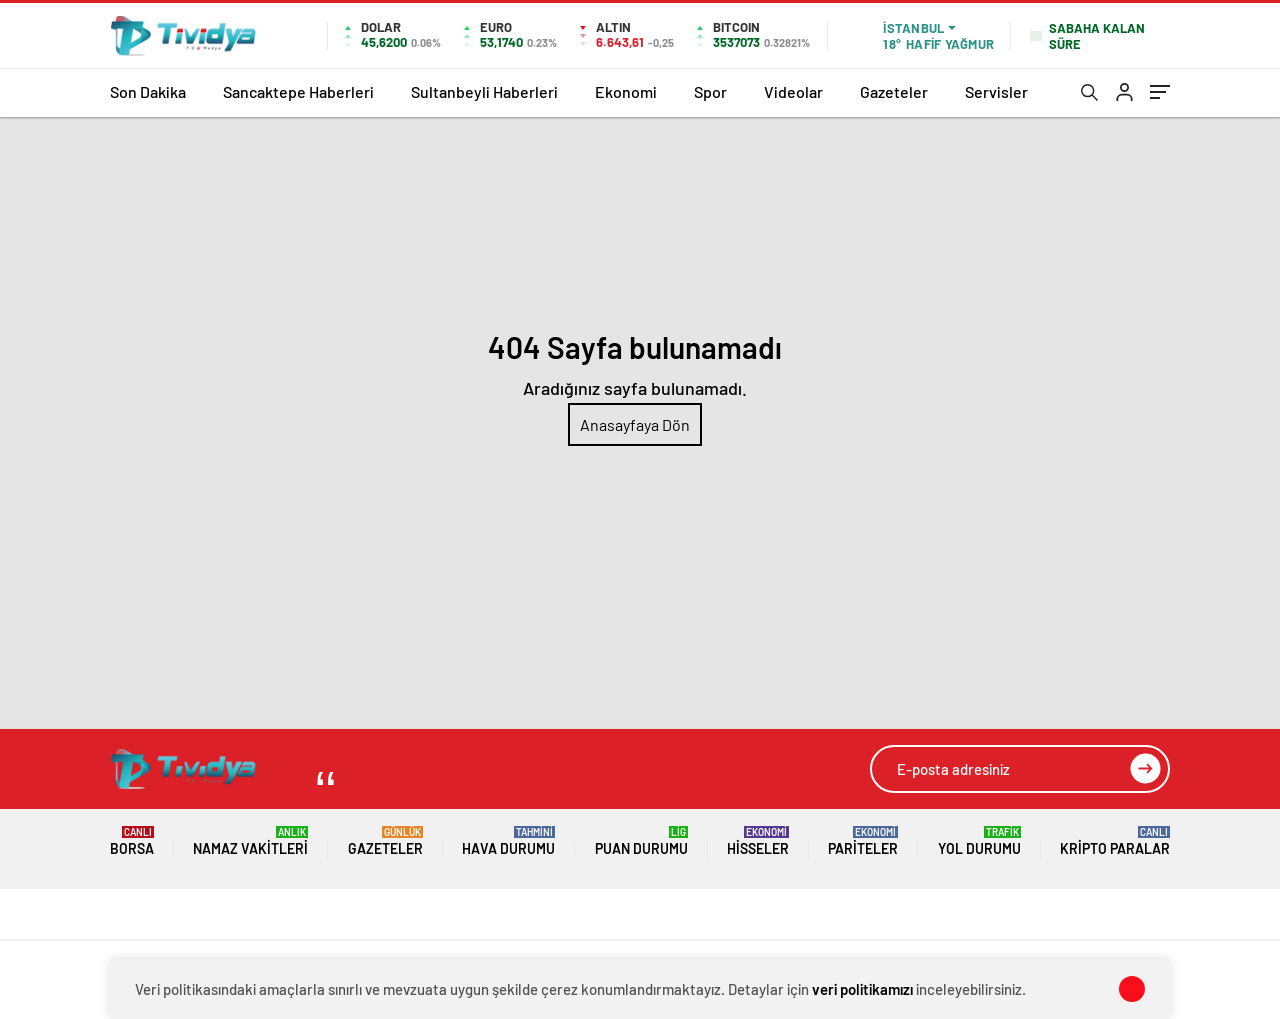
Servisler (996, 91)
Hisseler (758, 841)
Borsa (132, 841)
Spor (710, 91)
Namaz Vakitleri (250, 841)
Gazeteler (894, 91)
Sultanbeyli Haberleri (484, 91)
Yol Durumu (979, 841)
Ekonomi (626, 91)
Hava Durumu (508, 841)
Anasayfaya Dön (635, 424)
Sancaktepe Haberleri (298, 91)
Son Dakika (148, 91)
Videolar (793, 91)
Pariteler (863, 841)
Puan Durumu (641, 841)
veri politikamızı (862, 989)
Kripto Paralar (1115, 841)
